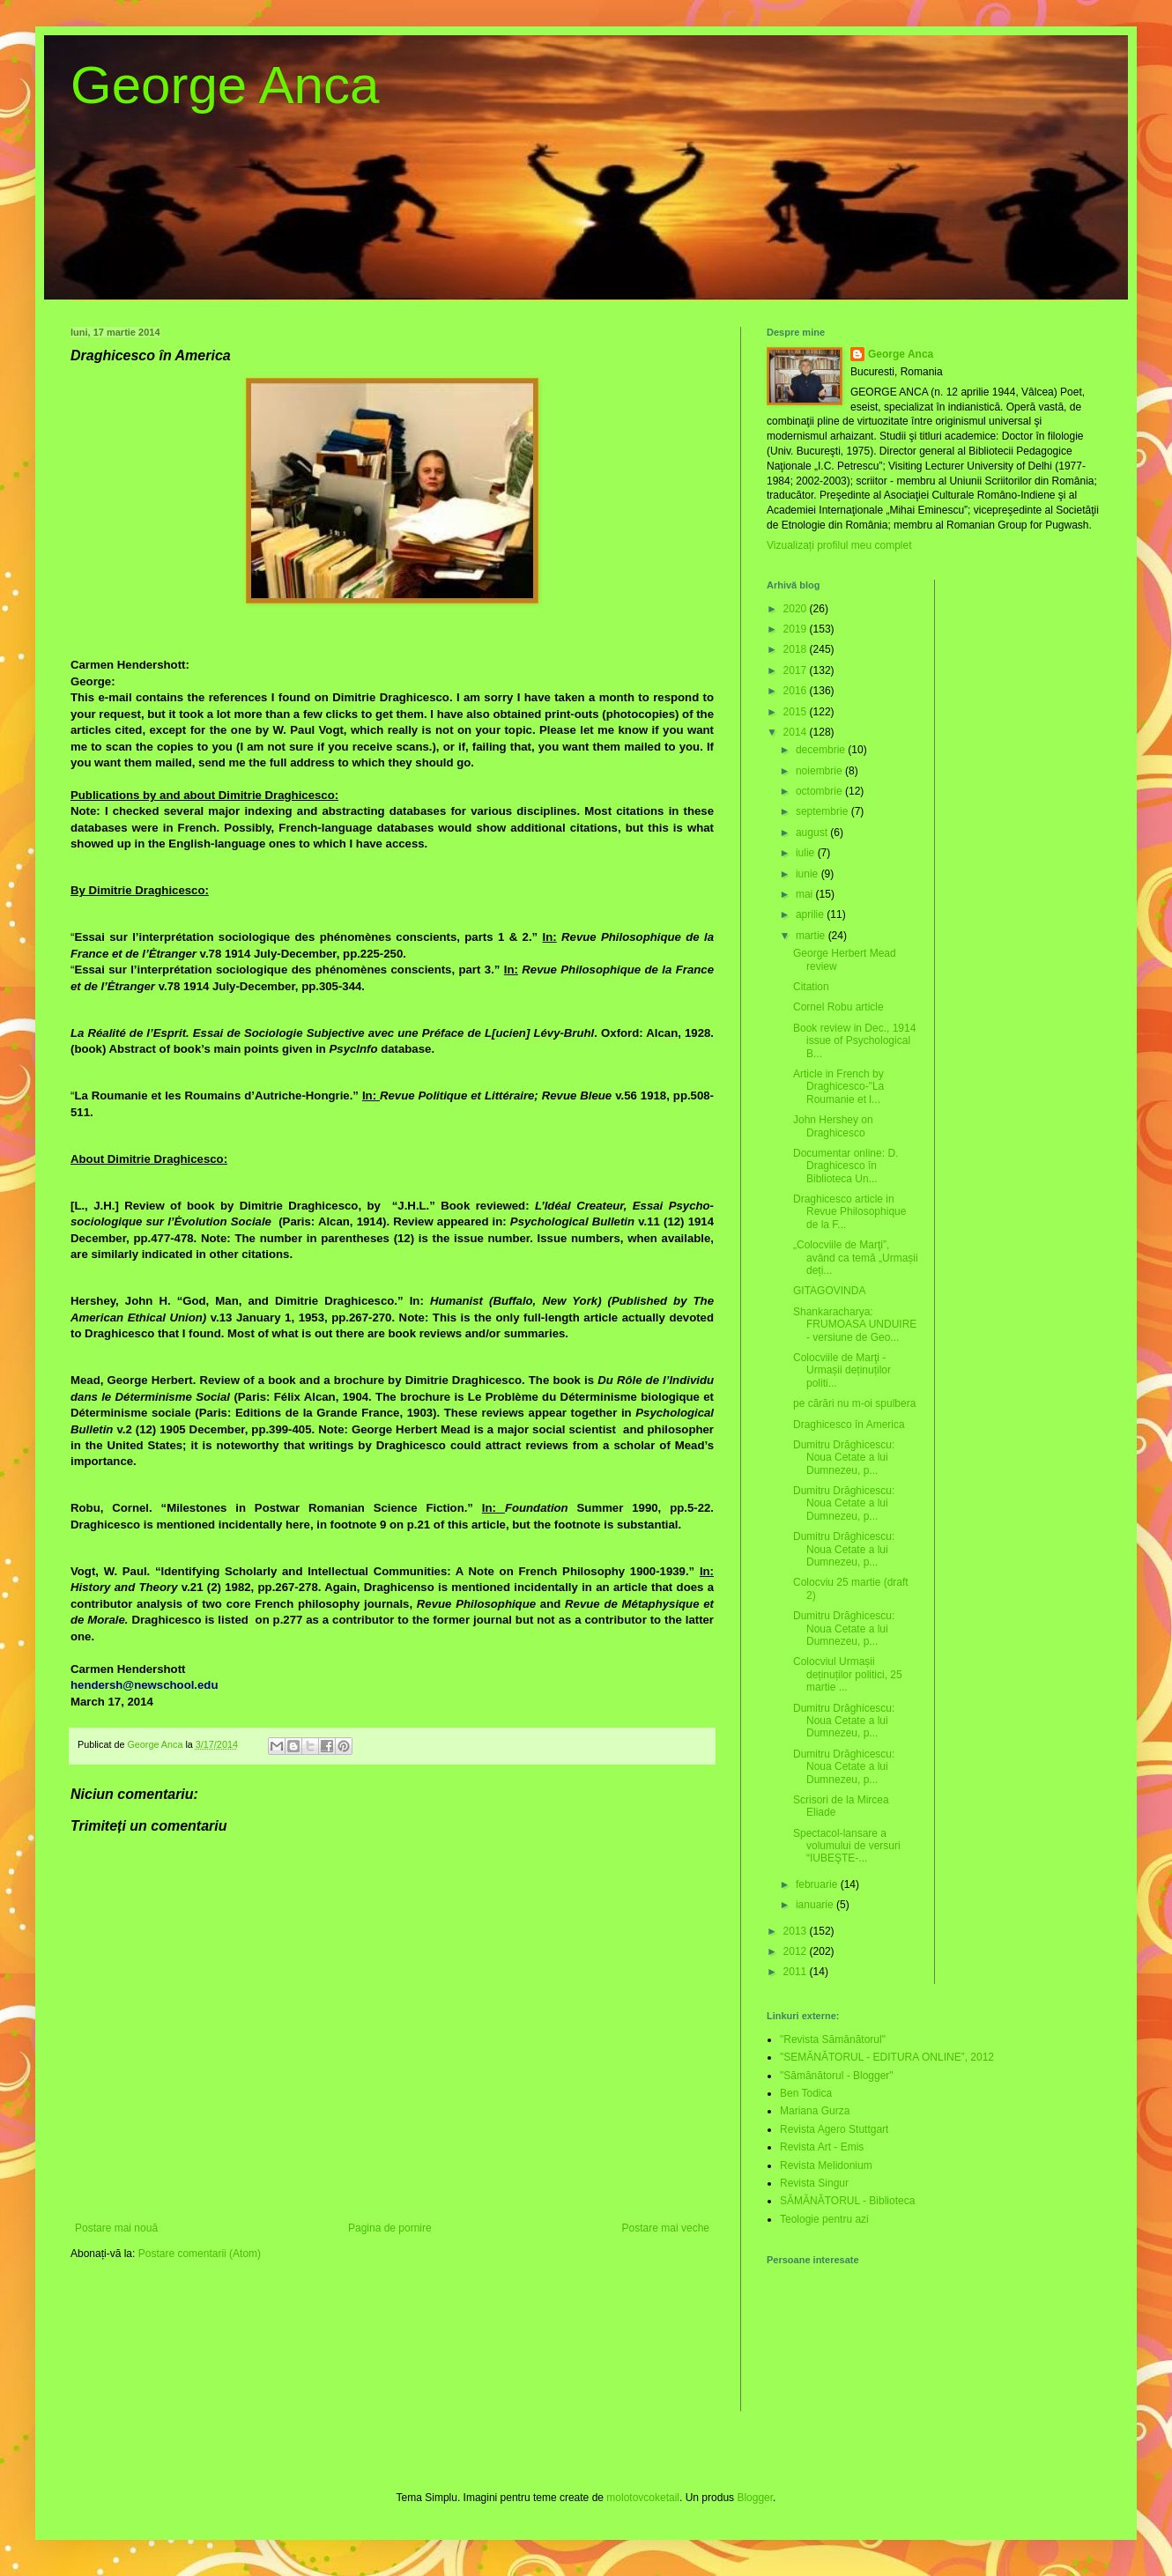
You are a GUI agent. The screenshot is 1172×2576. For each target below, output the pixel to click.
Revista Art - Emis (822, 2147)
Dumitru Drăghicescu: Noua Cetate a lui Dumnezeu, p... (843, 1458)
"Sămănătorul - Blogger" (837, 2075)
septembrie (823, 811)
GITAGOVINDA (829, 1290)
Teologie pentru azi (824, 2219)
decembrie (822, 750)
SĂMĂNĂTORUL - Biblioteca (847, 2201)
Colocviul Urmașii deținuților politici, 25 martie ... (847, 1674)
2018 (796, 649)
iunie (808, 874)
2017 (796, 670)
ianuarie (816, 1905)
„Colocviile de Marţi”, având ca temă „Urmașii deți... (855, 1258)
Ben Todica (806, 2093)
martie (812, 935)
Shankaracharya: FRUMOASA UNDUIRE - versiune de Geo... (854, 1325)
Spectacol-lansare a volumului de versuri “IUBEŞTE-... (847, 1846)
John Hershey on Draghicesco (833, 1126)
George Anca (224, 85)
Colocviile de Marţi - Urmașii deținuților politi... (842, 1370)
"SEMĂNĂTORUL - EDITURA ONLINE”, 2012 (887, 2057)
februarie (818, 1884)
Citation (811, 987)
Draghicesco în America (849, 1424)
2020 (796, 609)
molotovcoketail (642, 2497)
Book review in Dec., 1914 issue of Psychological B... (854, 1041)
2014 (796, 732)
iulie (807, 853)
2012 (796, 1951)
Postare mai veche (665, 2228)
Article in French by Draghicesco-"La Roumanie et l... (838, 1087)
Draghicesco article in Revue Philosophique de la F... (849, 1212)
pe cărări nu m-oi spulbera (854, 1403)
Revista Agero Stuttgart (834, 2129)
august (813, 832)
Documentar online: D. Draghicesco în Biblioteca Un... (845, 1166)
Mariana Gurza (814, 2111)
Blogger (755, 2497)
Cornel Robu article (838, 1007)
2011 (796, 1971)
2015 (796, 712)
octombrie (820, 791)
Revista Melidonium (826, 2165)
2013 (796, 1931)
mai (806, 894)
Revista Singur (814, 2183)
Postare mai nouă (116, 2228)
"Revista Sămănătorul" (833, 2039)
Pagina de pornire (390, 2228)
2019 (796, 629)
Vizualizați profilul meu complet (839, 545)
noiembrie (820, 771)
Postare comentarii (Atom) (199, 2253)
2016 (796, 691)
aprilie (811, 914)
